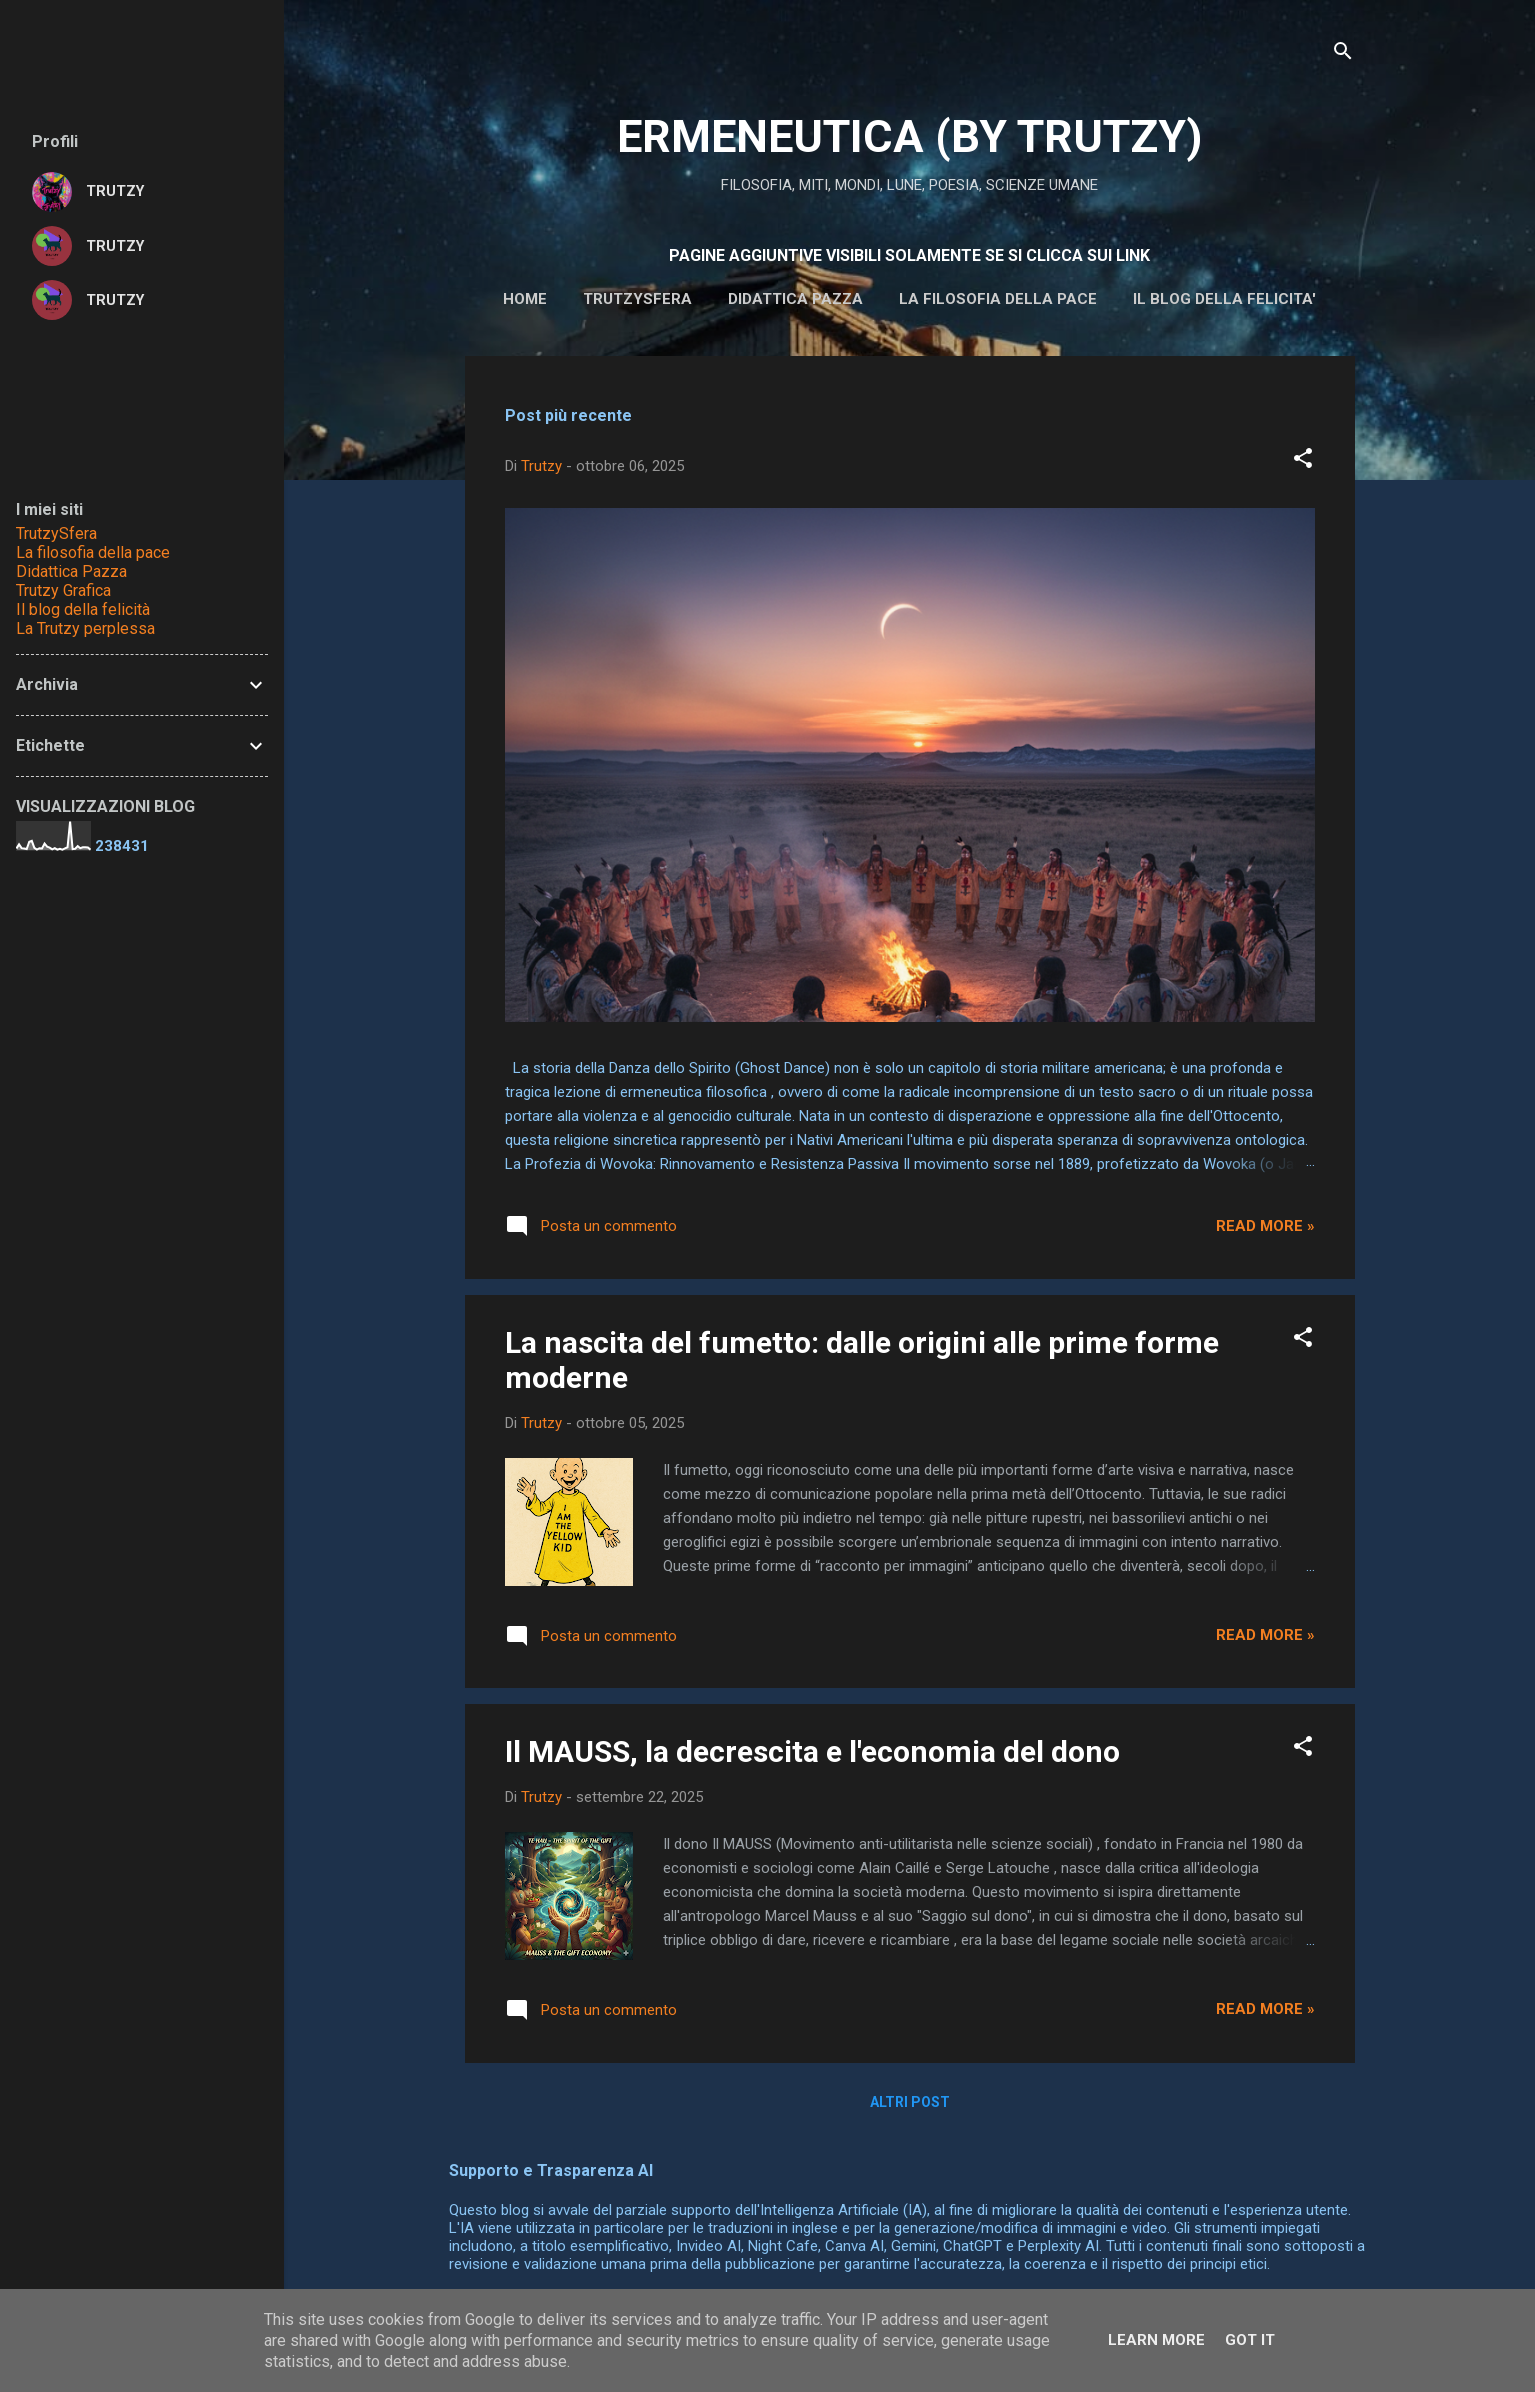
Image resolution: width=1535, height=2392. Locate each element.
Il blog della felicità (83, 609)
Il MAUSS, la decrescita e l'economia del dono (812, 1751)
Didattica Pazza (71, 571)
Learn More (1156, 2340)
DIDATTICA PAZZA (795, 299)
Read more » (1265, 1226)
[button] (1303, 461)
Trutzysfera (637, 299)
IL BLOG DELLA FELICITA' (1224, 299)
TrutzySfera (56, 533)
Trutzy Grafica (63, 590)
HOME (525, 299)
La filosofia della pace (998, 299)
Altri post (910, 2102)
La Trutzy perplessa (85, 628)
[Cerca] (1343, 54)
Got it (1250, 2340)
